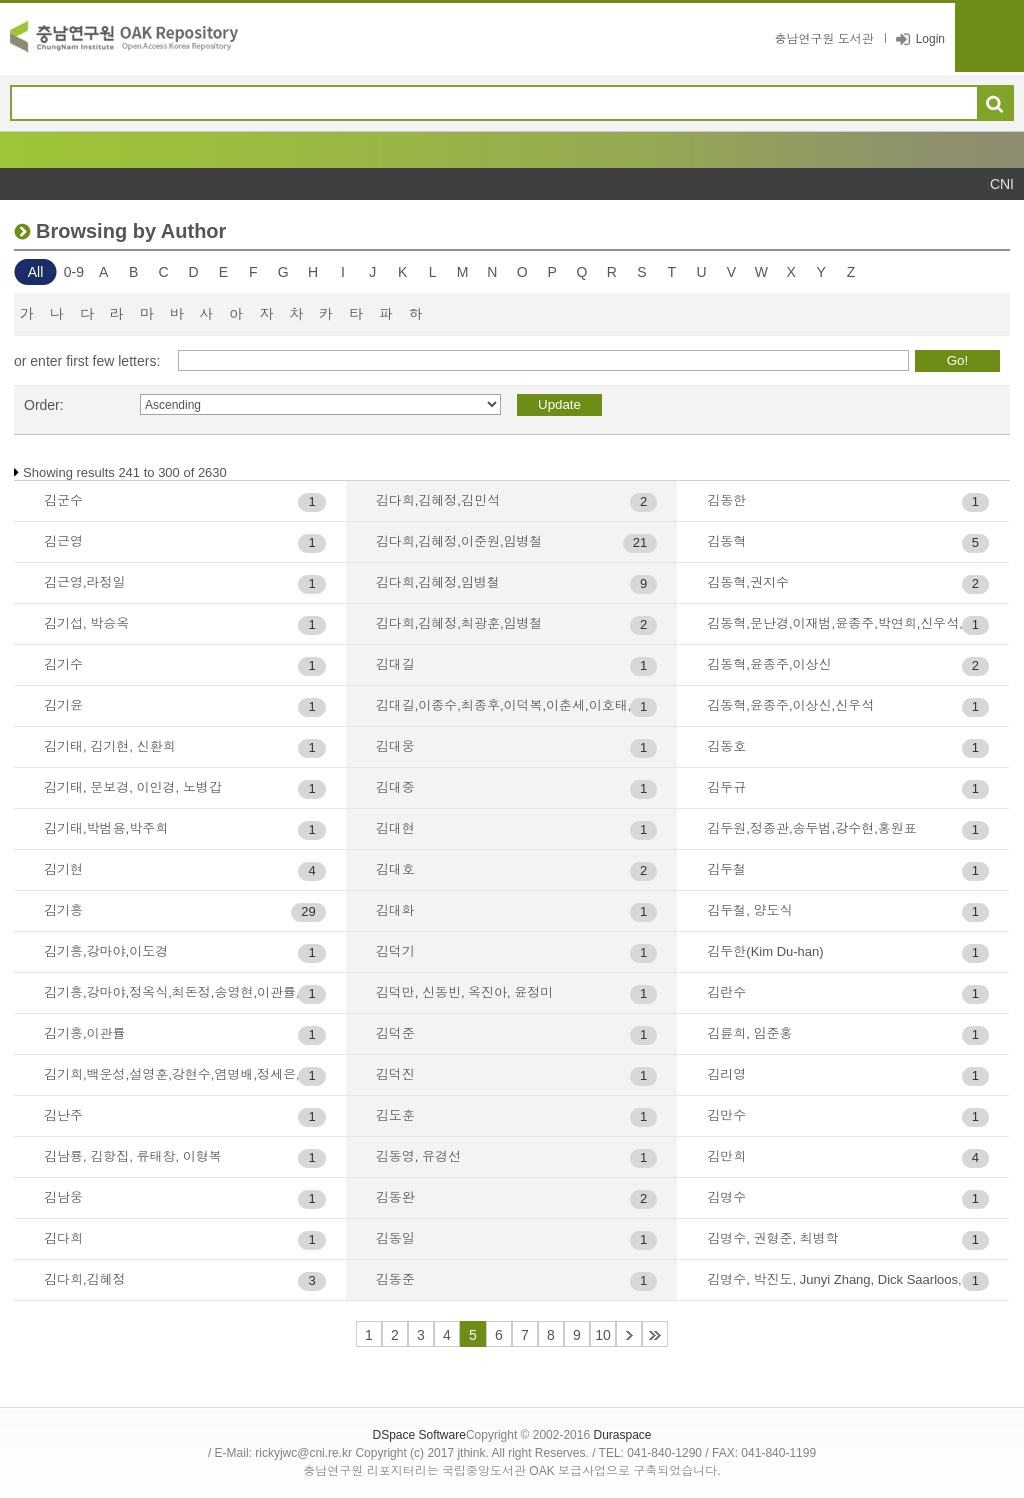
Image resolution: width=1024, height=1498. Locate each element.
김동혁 (726, 541)
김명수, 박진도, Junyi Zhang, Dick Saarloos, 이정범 (848, 1279)
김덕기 (395, 951)
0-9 (74, 272)
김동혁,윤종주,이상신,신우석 (790, 705)
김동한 (726, 500)
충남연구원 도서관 (823, 39)
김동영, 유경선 (418, 1156)
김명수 (726, 1197)
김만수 (726, 1115)
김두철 (726, 869)
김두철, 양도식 (749, 910)
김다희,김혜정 (85, 1279)
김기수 (63, 664)
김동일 (395, 1238)
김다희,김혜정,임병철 (438, 582)
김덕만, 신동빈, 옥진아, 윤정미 (465, 992)
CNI (1002, 184)
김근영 (63, 541)
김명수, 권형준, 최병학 (772, 1238)
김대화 (395, 910)
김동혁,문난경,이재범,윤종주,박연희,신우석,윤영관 (848, 623)
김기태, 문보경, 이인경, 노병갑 (133, 787)
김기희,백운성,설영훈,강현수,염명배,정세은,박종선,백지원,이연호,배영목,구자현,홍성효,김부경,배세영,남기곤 (185, 1074)
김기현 (63, 869)
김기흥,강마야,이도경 (106, 951)
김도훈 (395, 1115)
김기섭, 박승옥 (86, 623)
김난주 (63, 1115)
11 (629, 1334)
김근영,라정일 (85, 582)
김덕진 (395, 1074)
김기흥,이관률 (85, 1033)
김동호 (726, 746)
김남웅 (63, 1197)
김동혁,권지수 (748, 582)
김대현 (395, 828)
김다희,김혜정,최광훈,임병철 (459, 623)
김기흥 (63, 910)
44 (655, 1334)
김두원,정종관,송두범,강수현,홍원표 (811, 828)
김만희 (726, 1156)
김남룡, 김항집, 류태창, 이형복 (133, 1156)
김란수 (726, 992)
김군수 (63, 500)
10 (603, 1335)
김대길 (395, 664)
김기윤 (63, 705)
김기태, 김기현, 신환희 (109, 746)
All (36, 272)
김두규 (726, 787)
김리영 (726, 1074)
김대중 (395, 787)
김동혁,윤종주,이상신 (769, 664)
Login (930, 39)
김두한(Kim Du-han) (765, 951)
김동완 (395, 1197)
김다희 (63, 1238)
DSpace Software (418, 1435)
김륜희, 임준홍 (749, 1033)
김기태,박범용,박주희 (106, 828)
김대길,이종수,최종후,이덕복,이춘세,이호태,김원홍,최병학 (517, 705)
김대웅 (395, 746)
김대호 (395, 869)
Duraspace (622, 1435)
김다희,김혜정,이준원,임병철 (459, 541)
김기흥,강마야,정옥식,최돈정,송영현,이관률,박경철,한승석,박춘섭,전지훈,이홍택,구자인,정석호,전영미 (185, 992)
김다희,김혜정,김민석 (438, 500)
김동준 (395, 1279)
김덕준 (395, 1033)
